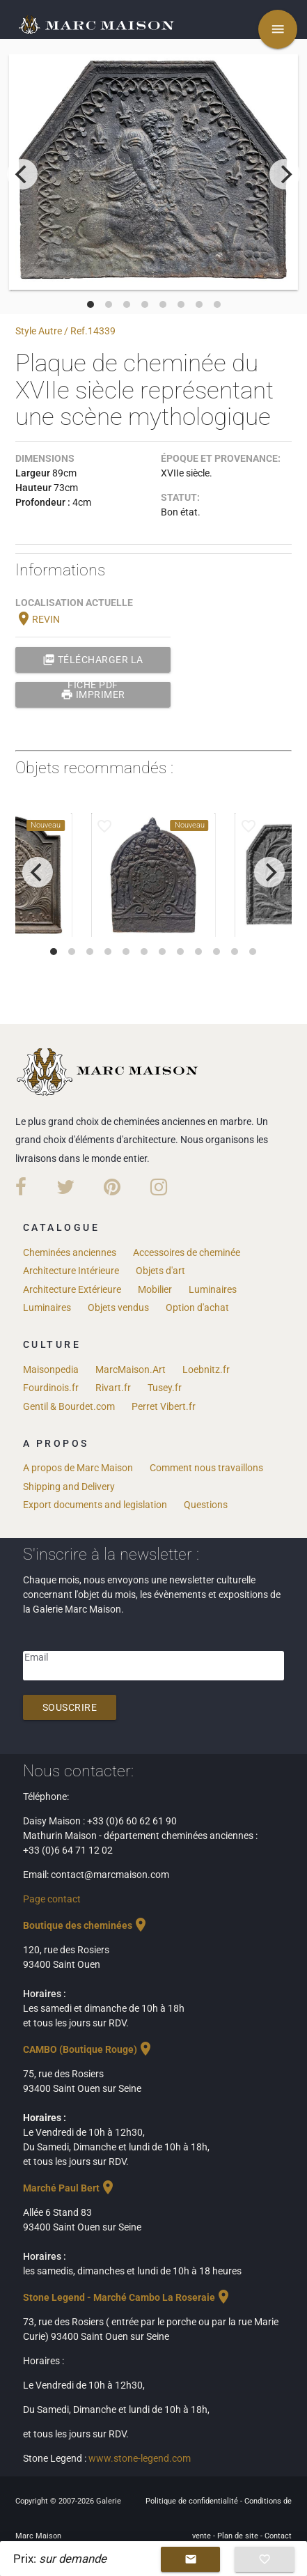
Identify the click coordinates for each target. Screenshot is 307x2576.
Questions (206, 1504)
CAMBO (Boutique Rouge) (88, 2049)
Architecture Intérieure (71, 1270)
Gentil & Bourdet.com (69, 1406)
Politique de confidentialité (192, 2501)
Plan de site (238, 2535)
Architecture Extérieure (72, 1289)
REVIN (37, 619)
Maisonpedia (51, 1369)
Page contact (52, 1898)
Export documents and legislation (95, 1504)
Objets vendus (118, 1307)
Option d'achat (197, 1307)
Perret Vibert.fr (164, 1406)
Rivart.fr (113, 1387)
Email (36, 1657)
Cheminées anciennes (69, 1252)
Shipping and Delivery (69, 1486)
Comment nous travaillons (206, 1467)
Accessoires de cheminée (186, 1252)
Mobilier (155, 1289)
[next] (284, 174)
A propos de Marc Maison (78, 1467)
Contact (278, 2535)
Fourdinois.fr (51, 1387)
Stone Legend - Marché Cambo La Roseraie (127, 2297)
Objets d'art (160, 1270)
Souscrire (69, 1707)
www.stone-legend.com (139, 2458)
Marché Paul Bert (69, 2188)
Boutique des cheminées (86, 1925)
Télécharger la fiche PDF (92, 659)
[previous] (22, 174)
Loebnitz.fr (206, 1369)
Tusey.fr (165, 1387)
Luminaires (213, 1289)
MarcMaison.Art (130, 1369)
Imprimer (93, 694)
